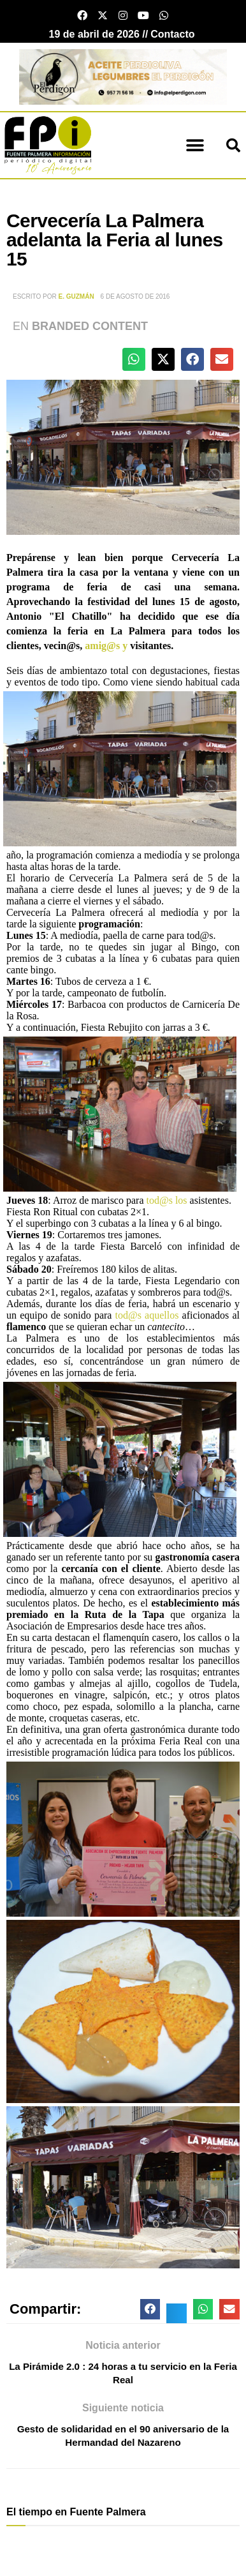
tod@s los (166, 1200)
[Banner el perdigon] (123, 76)
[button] (194, 145)
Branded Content (90, 326)
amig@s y (106, 645)
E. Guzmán (76, 296)
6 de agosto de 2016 (135, 296)
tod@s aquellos (147, 1315)
